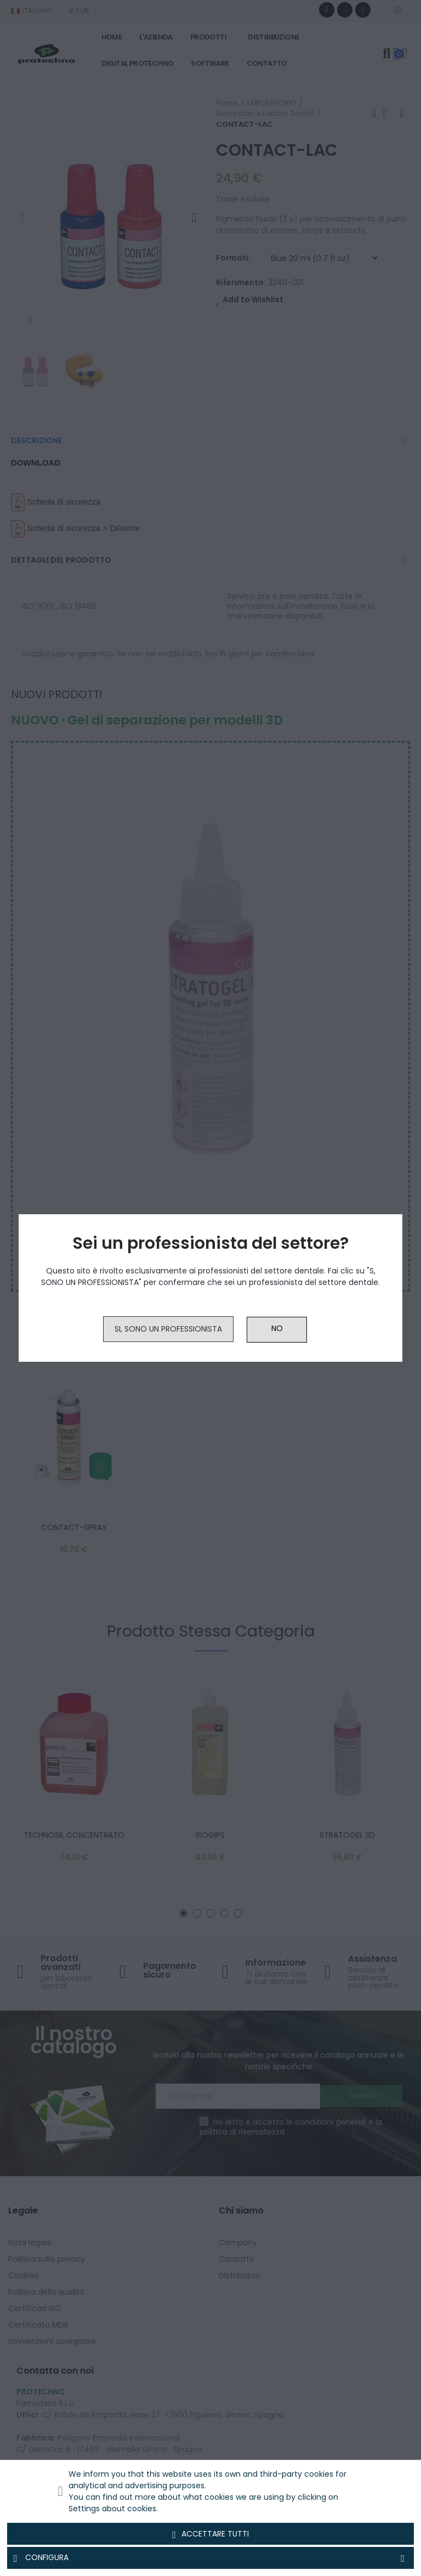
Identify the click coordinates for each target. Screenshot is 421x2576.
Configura (210, 2558)
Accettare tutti (210, 2534)
